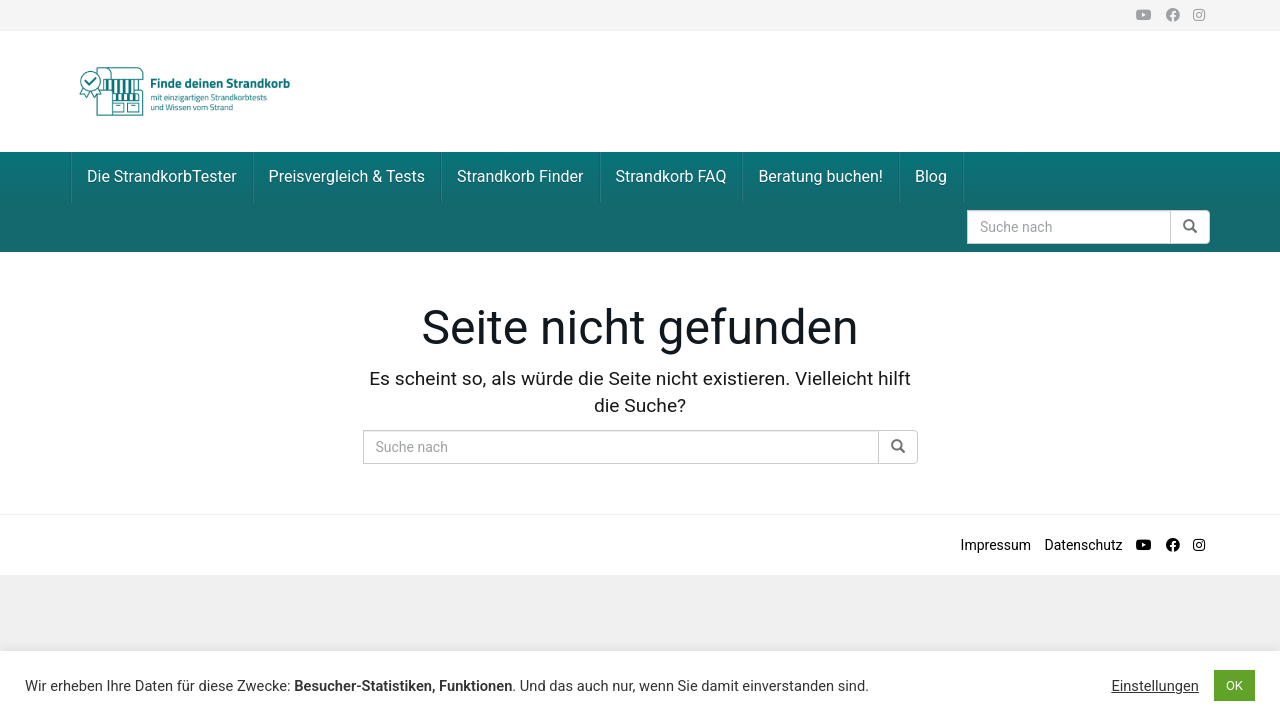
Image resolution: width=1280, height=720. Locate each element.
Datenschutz (1084, 545)
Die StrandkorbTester (162, 176)
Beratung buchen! (820, 176)
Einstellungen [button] (1155, 686)
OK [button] (1234, 685)
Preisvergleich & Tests (347, 176)
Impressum (996, 545)
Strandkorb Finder (520, 176)
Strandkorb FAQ (671, 176)
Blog (931, 176)
